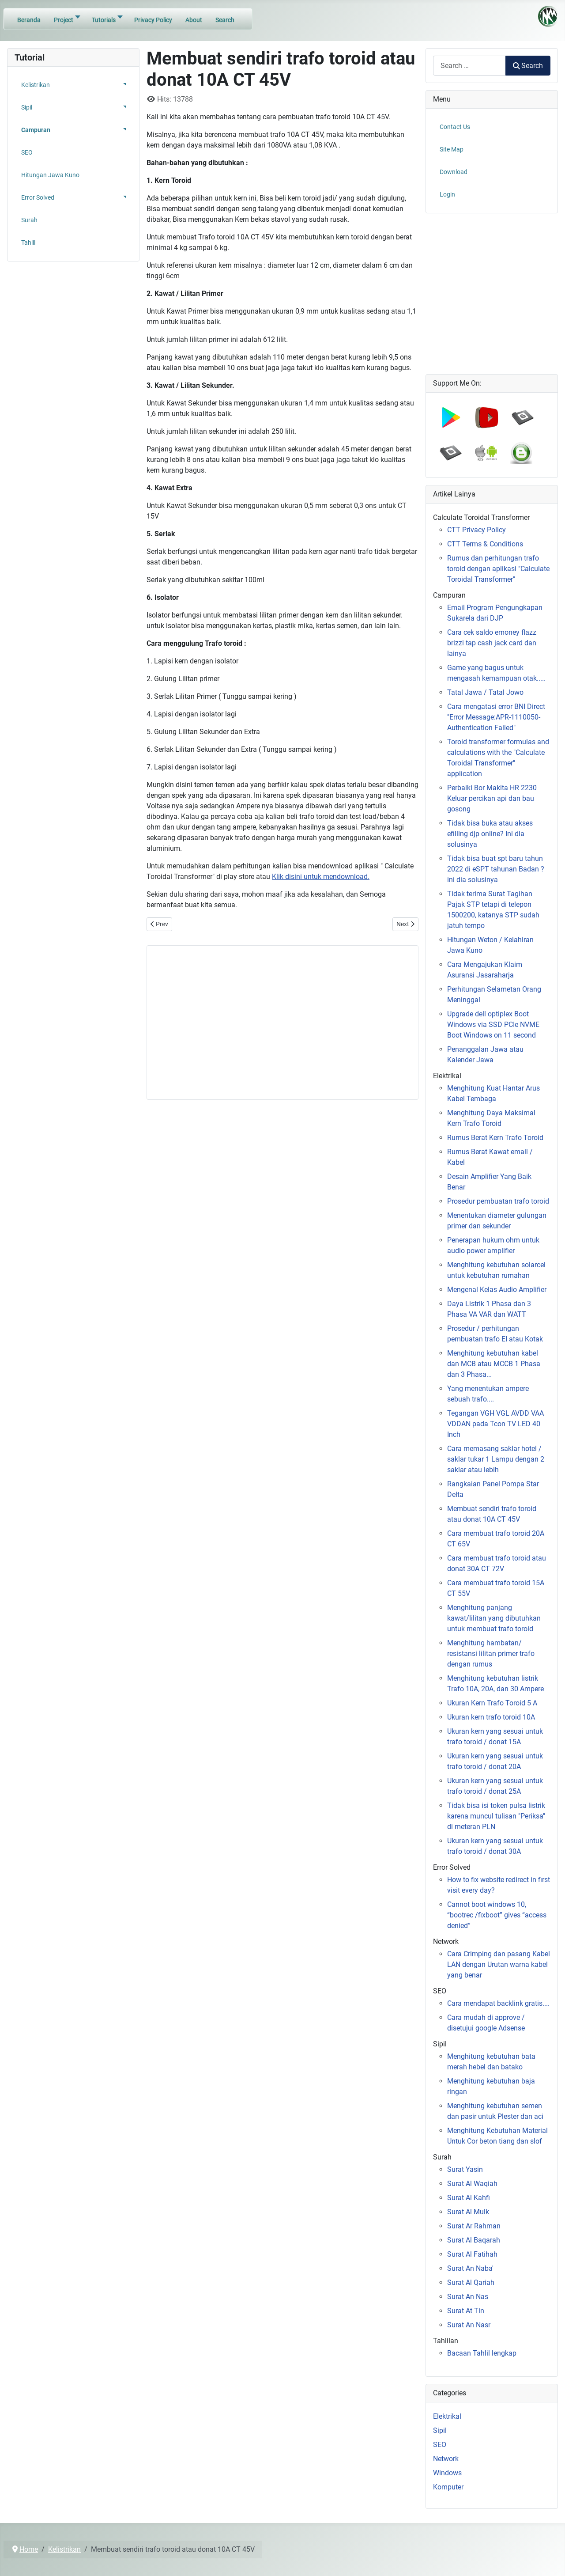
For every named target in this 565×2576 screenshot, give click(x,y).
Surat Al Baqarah (473, 2240)
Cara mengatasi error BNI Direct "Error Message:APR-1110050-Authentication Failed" (496, 717)
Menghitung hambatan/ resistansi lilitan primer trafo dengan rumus (491, 1653)
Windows (447, 2473)
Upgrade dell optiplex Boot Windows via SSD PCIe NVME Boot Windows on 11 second (493, 1024)
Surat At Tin (465, 2311)
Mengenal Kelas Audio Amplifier (496, 1289)
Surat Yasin (465, 2169)
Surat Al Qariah (470, 2282)
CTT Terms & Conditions (485, 544)
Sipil (440, 2430)
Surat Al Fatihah (472, 2254)
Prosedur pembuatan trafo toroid (498, 1201)
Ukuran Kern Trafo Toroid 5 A (492, 1703)
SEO (439, 2444)
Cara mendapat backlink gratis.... (498, 2003)
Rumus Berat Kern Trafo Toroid (495, 1137)
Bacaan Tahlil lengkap (481, 2353)
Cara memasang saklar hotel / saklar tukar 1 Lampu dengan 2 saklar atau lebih (495, 1459)
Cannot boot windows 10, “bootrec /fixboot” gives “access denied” (496, 1915)
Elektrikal (447, 2416)
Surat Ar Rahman (474, 2226)
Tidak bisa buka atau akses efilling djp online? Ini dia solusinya (490, 834)
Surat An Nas (467, 2296)
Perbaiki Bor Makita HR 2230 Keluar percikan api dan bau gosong (492, 798)
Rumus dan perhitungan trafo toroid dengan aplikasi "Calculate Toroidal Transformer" (498, 568)
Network (446, 2459)
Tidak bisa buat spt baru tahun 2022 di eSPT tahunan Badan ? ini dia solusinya (495, 869)
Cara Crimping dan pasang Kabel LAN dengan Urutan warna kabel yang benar (498, 1964)
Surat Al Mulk (468, 2212)
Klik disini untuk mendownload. (320, 876)
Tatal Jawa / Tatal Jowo (485, 692)
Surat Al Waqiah (472, 2183)
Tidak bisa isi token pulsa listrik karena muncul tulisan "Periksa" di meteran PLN (496, 1816)
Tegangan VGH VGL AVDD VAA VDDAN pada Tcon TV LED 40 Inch (495, 1424)
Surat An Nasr (468, 2325)
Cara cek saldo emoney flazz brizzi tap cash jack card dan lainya (491, 643)
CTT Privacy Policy (476, 530)
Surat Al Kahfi (468, 2197)
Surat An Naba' (470, 2268)
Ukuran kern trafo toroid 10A (491, 1717)
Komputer (448, 2487)
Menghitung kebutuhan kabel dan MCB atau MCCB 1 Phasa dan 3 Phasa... (493, 1364)
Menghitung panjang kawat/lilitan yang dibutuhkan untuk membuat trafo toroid (494, 1618)
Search (528, 65)
